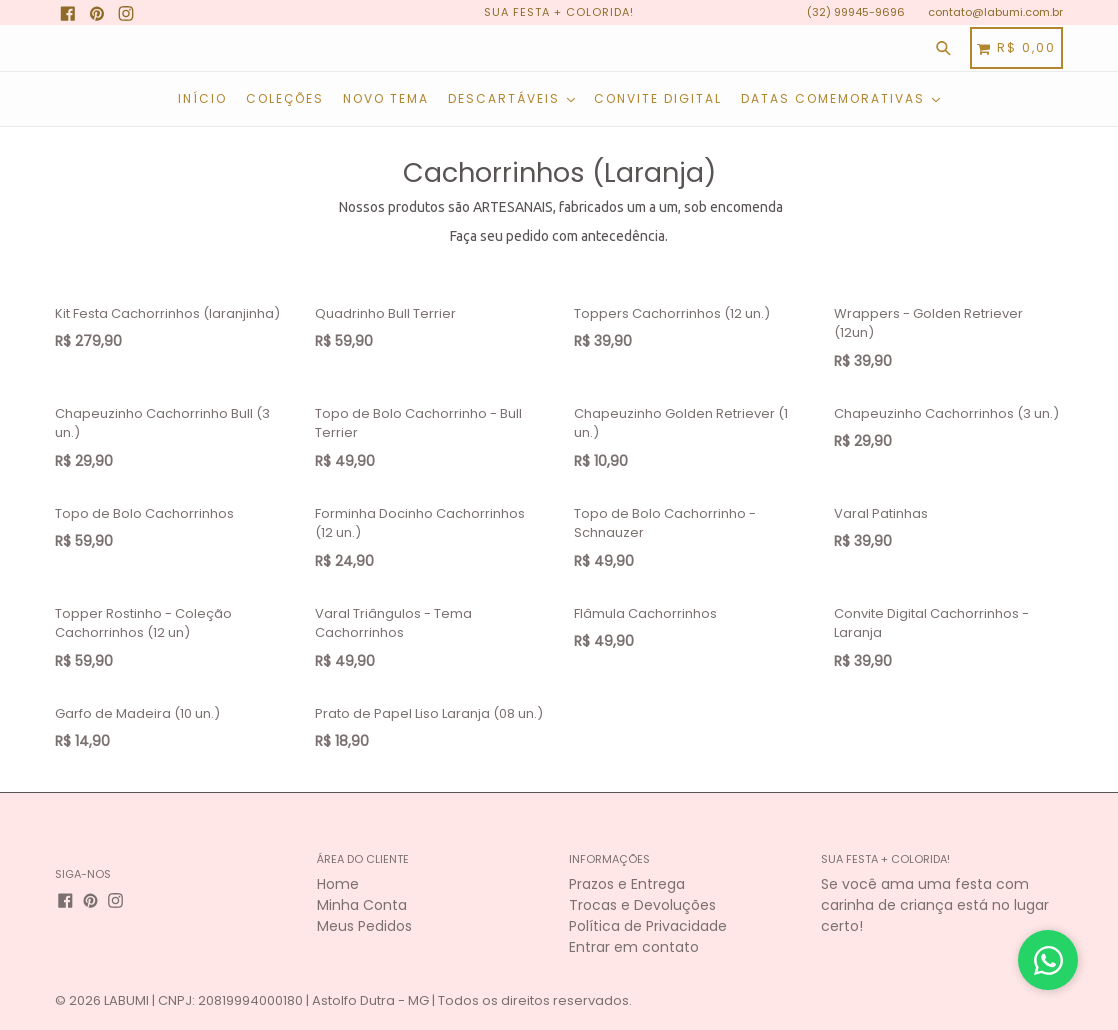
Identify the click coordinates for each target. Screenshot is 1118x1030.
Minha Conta (362, 905)
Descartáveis (511, 98)
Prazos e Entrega (627, 884)
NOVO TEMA (386, 98)
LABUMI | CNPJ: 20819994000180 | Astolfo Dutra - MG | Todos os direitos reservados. (368, 1000)
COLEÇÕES (285, 98)
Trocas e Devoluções (642, 905)
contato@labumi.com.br (995, 12)
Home (338, 884)
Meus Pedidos (364, 926)
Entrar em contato (634, 947)
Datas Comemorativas (840, 98)
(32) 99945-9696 (856, 12)
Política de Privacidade (648, 926)
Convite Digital (658, 98)
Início (202, 98)
